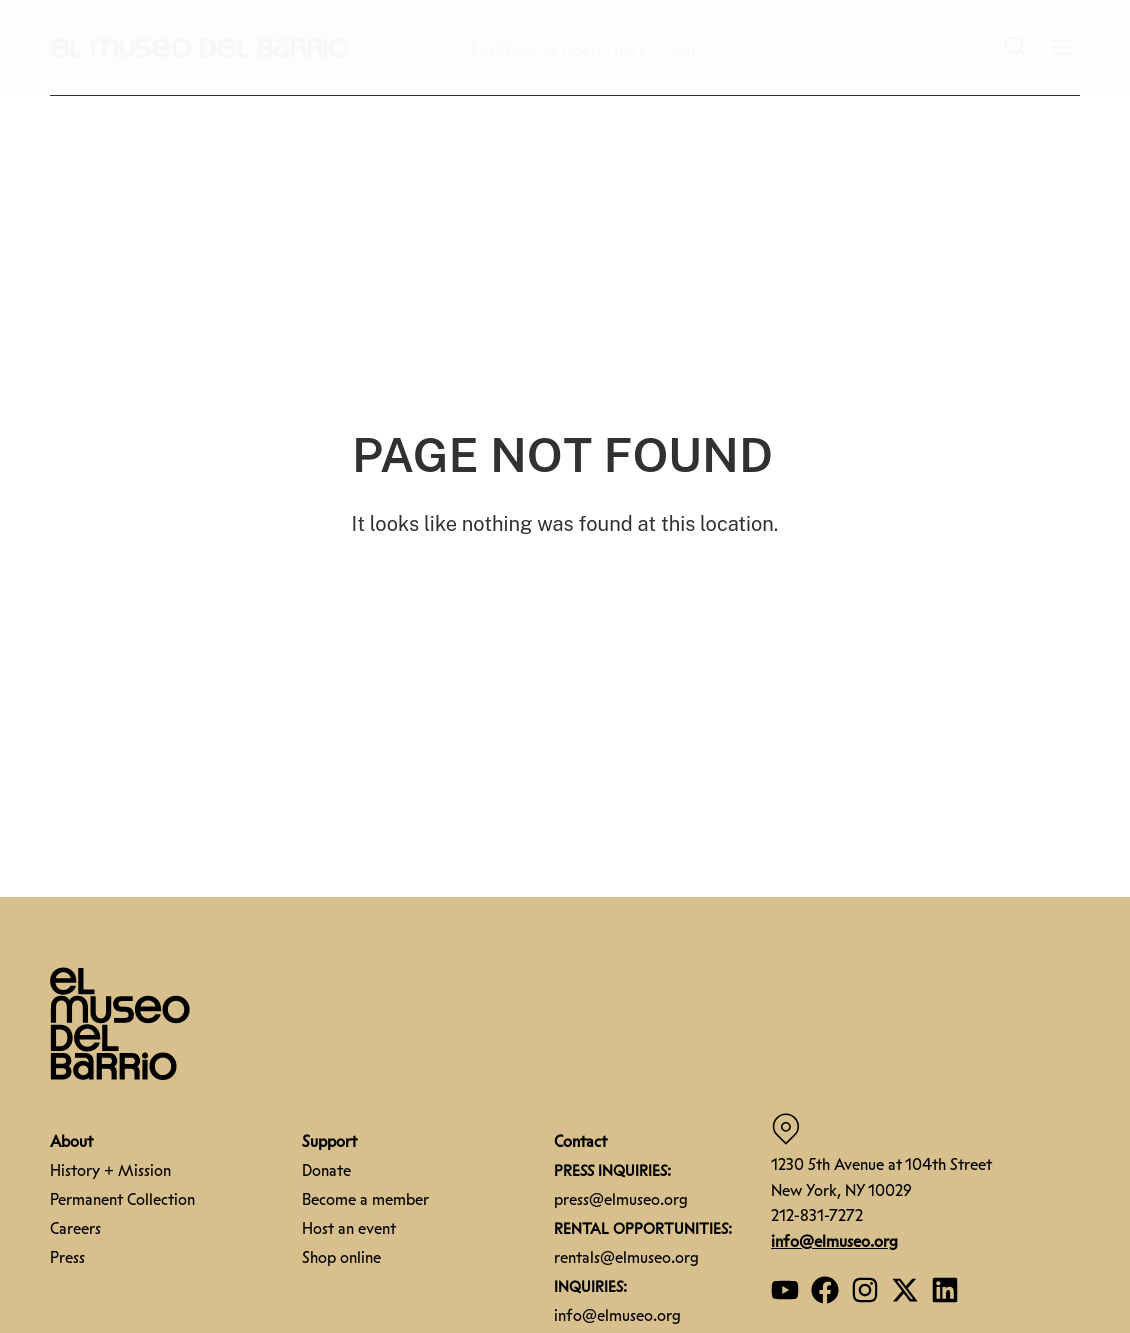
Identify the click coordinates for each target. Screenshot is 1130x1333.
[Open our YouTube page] (785, 1290)
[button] (200, 47)
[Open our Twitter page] (905, 1290)
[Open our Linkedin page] (945, 1290)
